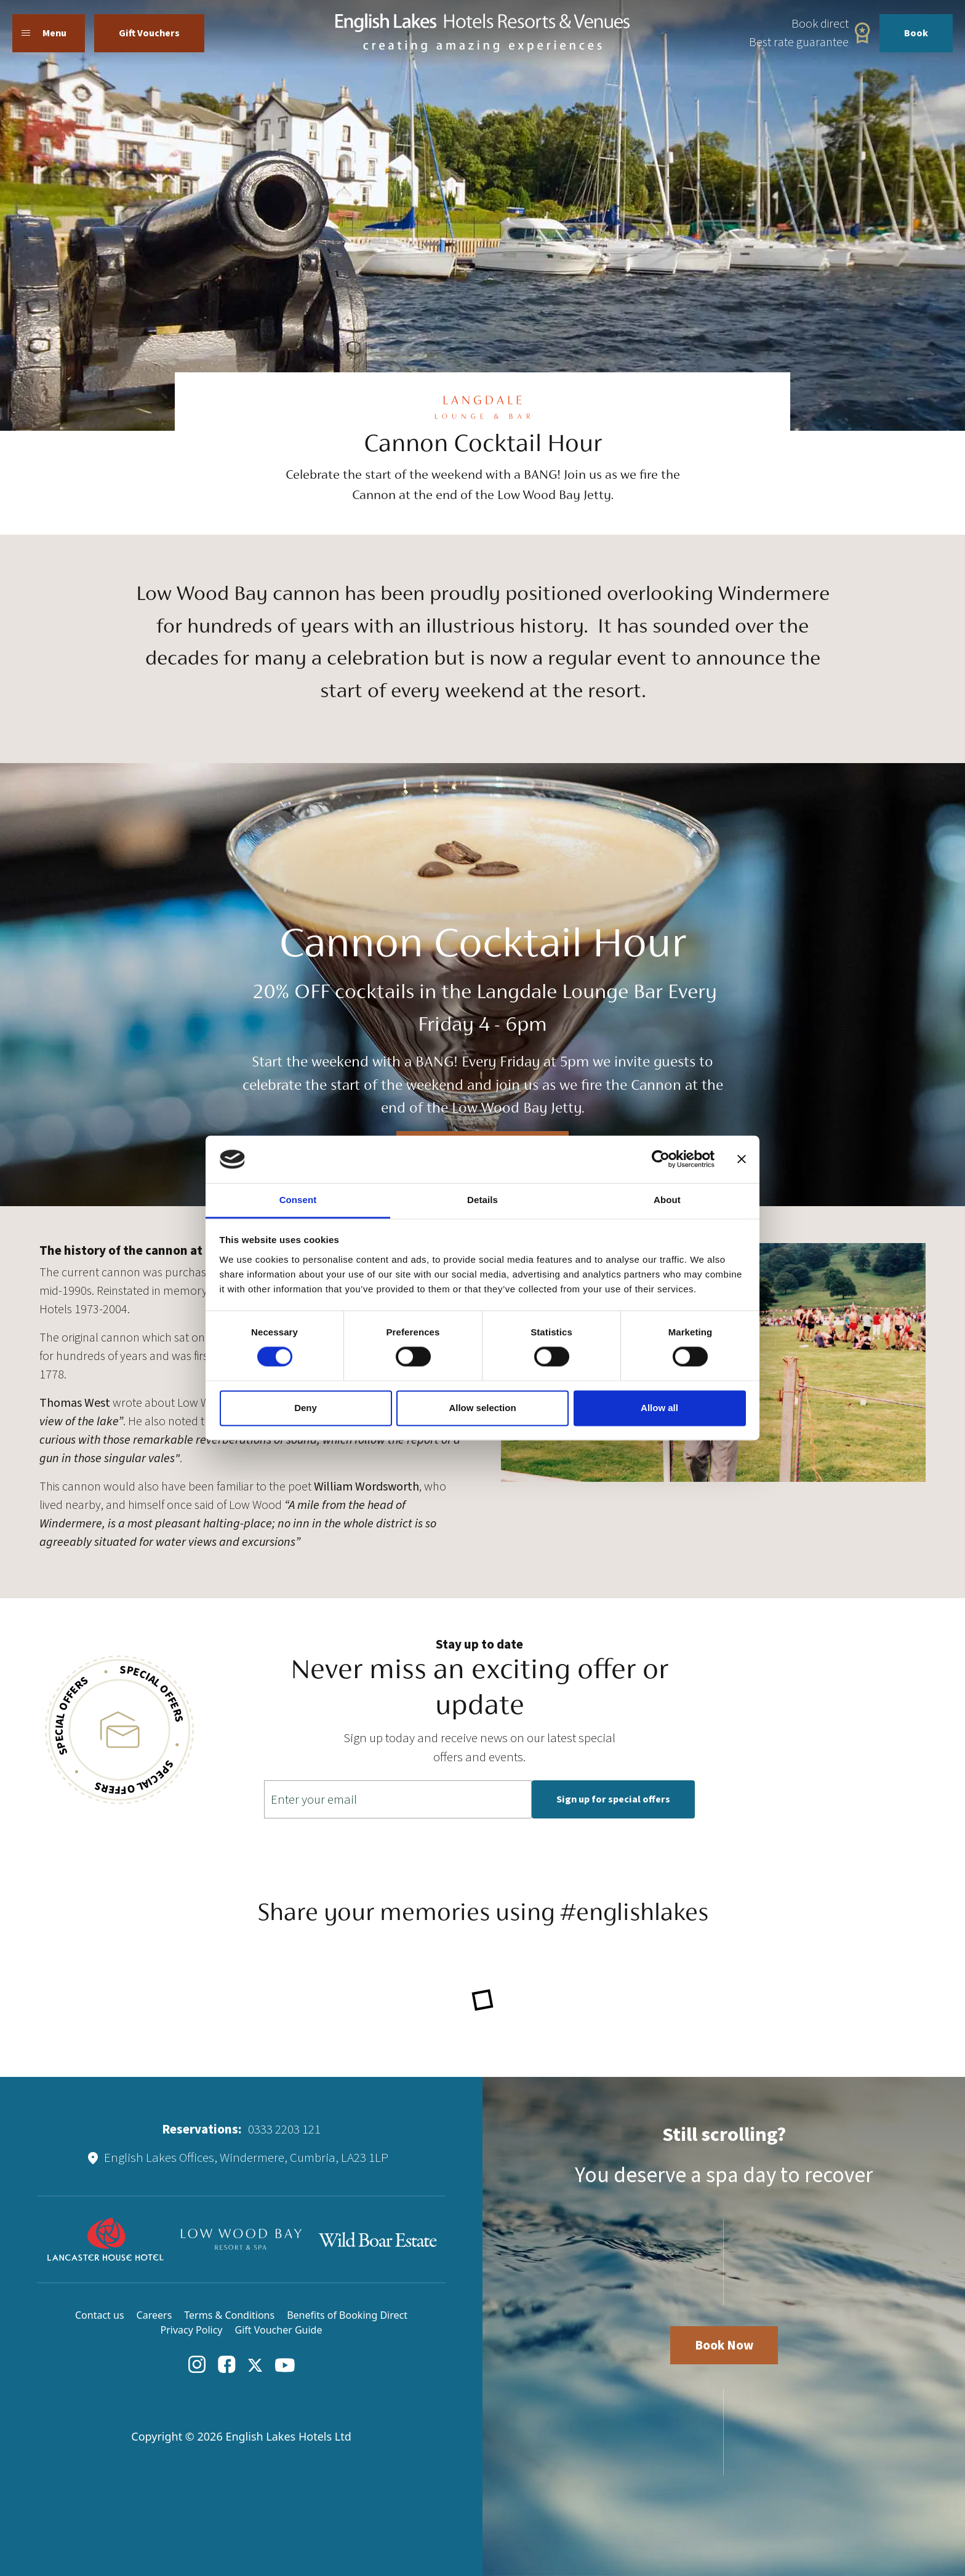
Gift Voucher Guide (278, 2330)
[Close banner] (741, 1159)
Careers (154, 2315)
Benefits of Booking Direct (347, 2315)
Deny (305, 1407)
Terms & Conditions (229, 2315)
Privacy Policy (192, 2330)
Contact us (99, 2315)
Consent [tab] (298, 1199)
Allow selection (482, 1407)
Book (916, 33)
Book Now (724, 2345)
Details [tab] (482, 1199)
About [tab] (667, 1199)
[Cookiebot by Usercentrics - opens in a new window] (661, 1159)
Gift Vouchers (149, 33)
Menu (44, 33)
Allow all (659, 1407)
